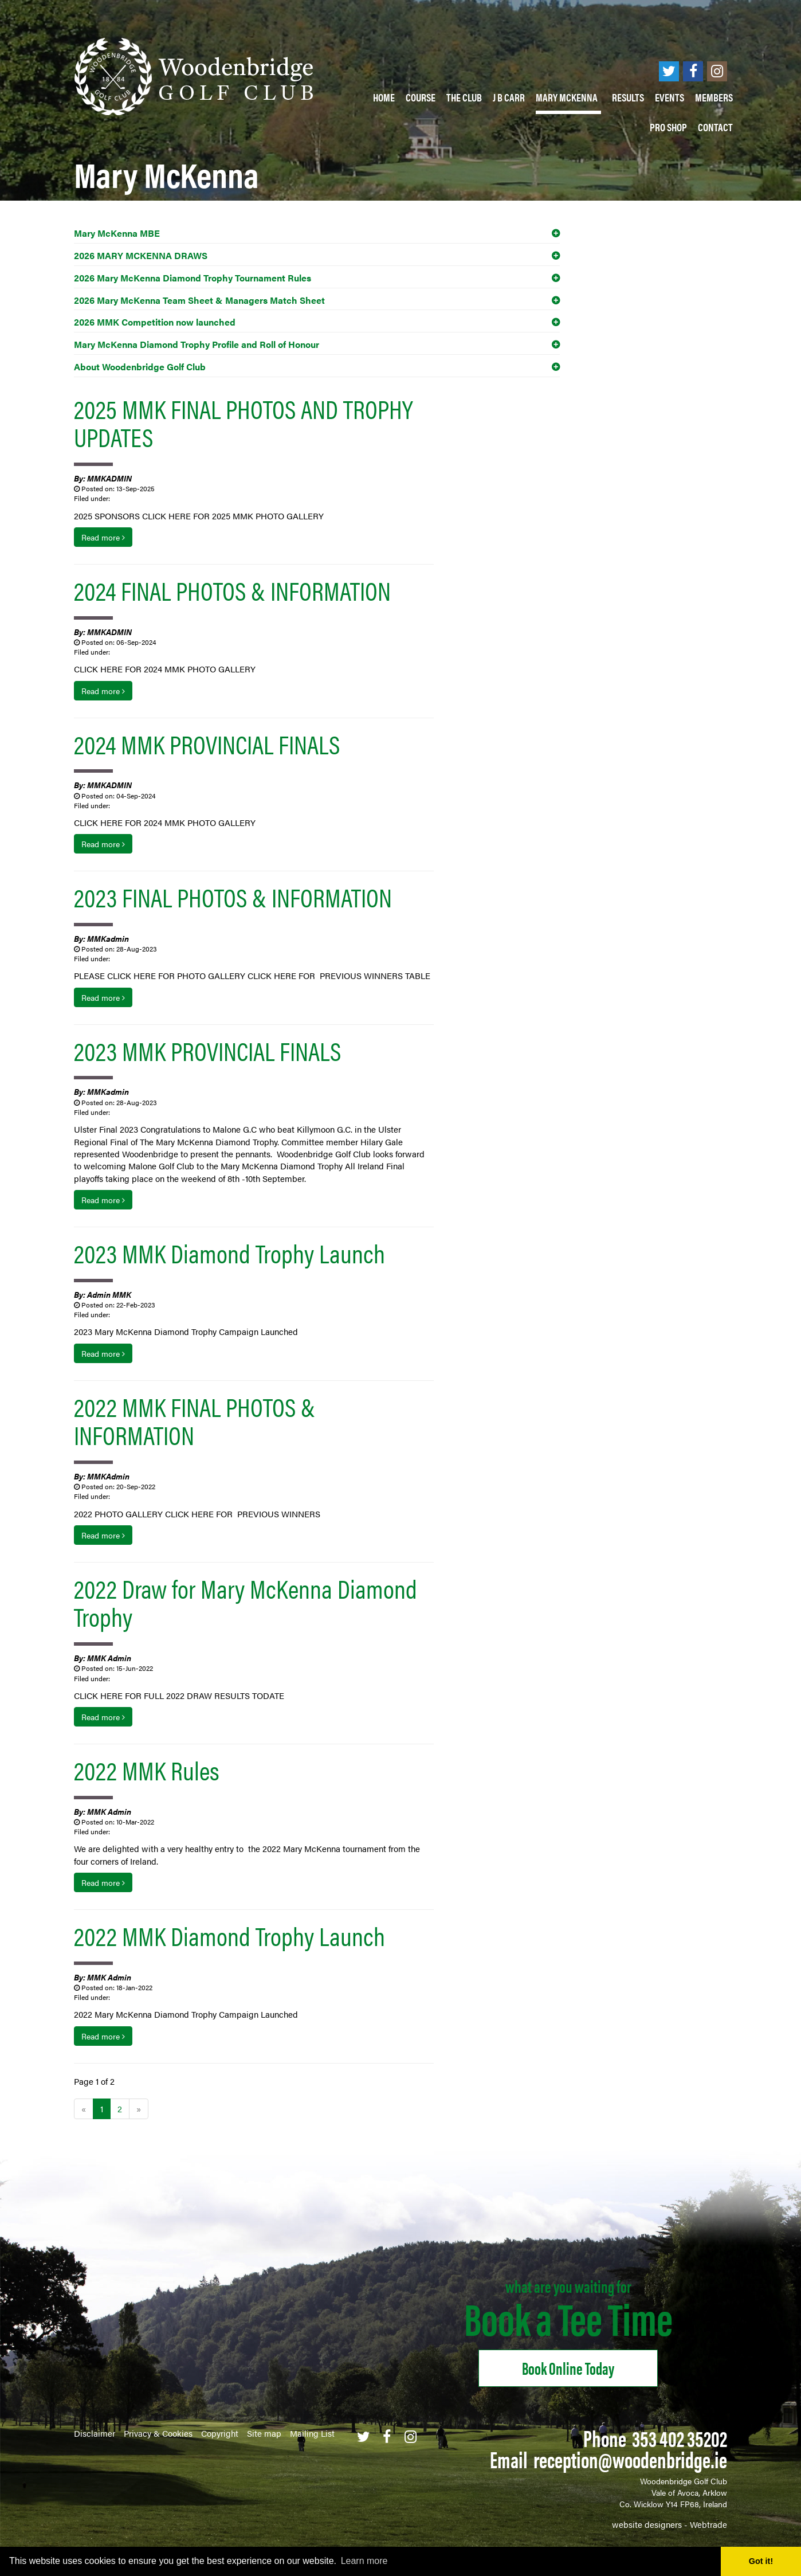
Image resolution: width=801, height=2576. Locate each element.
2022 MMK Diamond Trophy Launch (229, 1935)
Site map (264, 2433)
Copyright (219, 2433)
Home (384, 97)
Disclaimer (94, 2433)
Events (669, 97)
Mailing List (312, 2433)
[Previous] (83, 2109)
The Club (464, 97)
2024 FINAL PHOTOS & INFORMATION (232, 589)
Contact (715, 127)
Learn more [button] (364, 2561)
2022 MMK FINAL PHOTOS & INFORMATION (194, 1420)
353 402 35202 (679, 2437)
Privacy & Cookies (158, 2433)
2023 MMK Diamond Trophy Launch (229, 1252)
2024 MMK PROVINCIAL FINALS (207, 743)
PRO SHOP (668, 127)
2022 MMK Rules (146, 1769)
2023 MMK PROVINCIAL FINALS (207, 1050)
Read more (103, 537)
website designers (647, 2524)
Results (628, 97)
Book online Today (568, 2367)
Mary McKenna (568, 97)
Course (420, 97)
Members (714, 97)
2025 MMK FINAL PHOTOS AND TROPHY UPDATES (243, 422)
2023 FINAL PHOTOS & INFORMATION (233, 896)
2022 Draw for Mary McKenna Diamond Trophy (245, 1602)
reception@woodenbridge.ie (630, 2458)
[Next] (138, 2109)
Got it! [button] (761, 2561)
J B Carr (509, 97)
